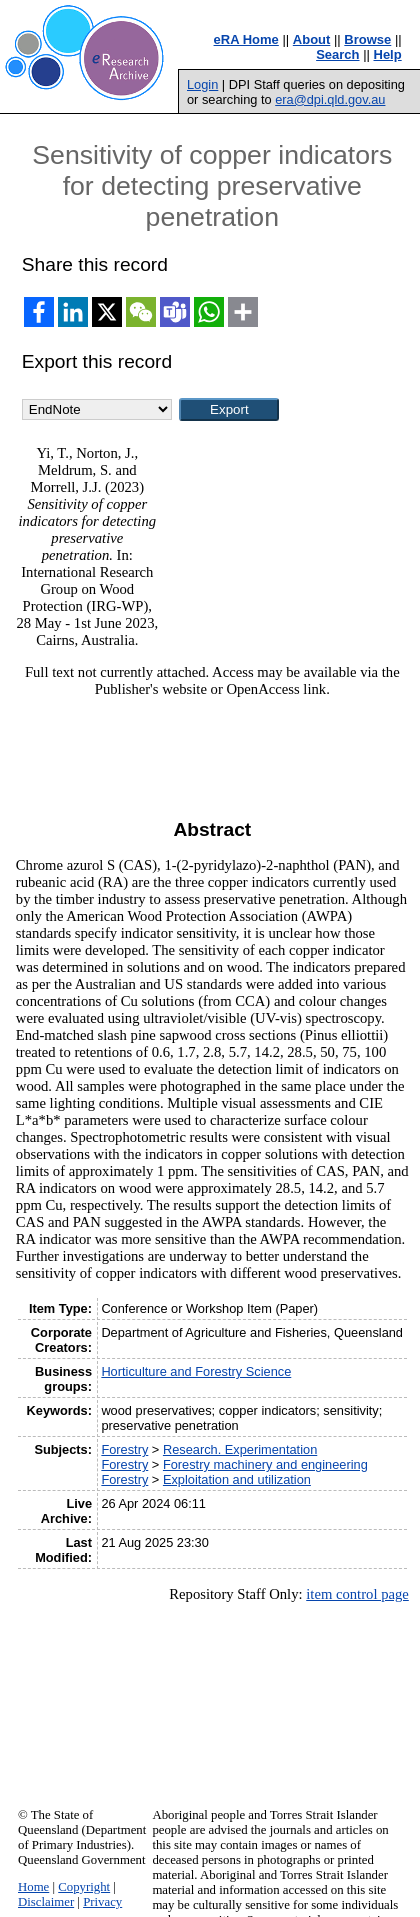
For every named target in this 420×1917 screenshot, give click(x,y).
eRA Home (246, 39)
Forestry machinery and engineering (265, 1464)
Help (388, 54)
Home (33, 1887)
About (312, 39)
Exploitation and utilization (237, 1479)
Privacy (102, 1902)
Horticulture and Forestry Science (196, 1371)
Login (202, 84)
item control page (357, 1594)
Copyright (84, 1887)
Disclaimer (46, 1902)
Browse (367, 39)
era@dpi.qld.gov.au (330, 99)
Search (337, 54)
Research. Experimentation (240, 1449)
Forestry (124, 1449)
